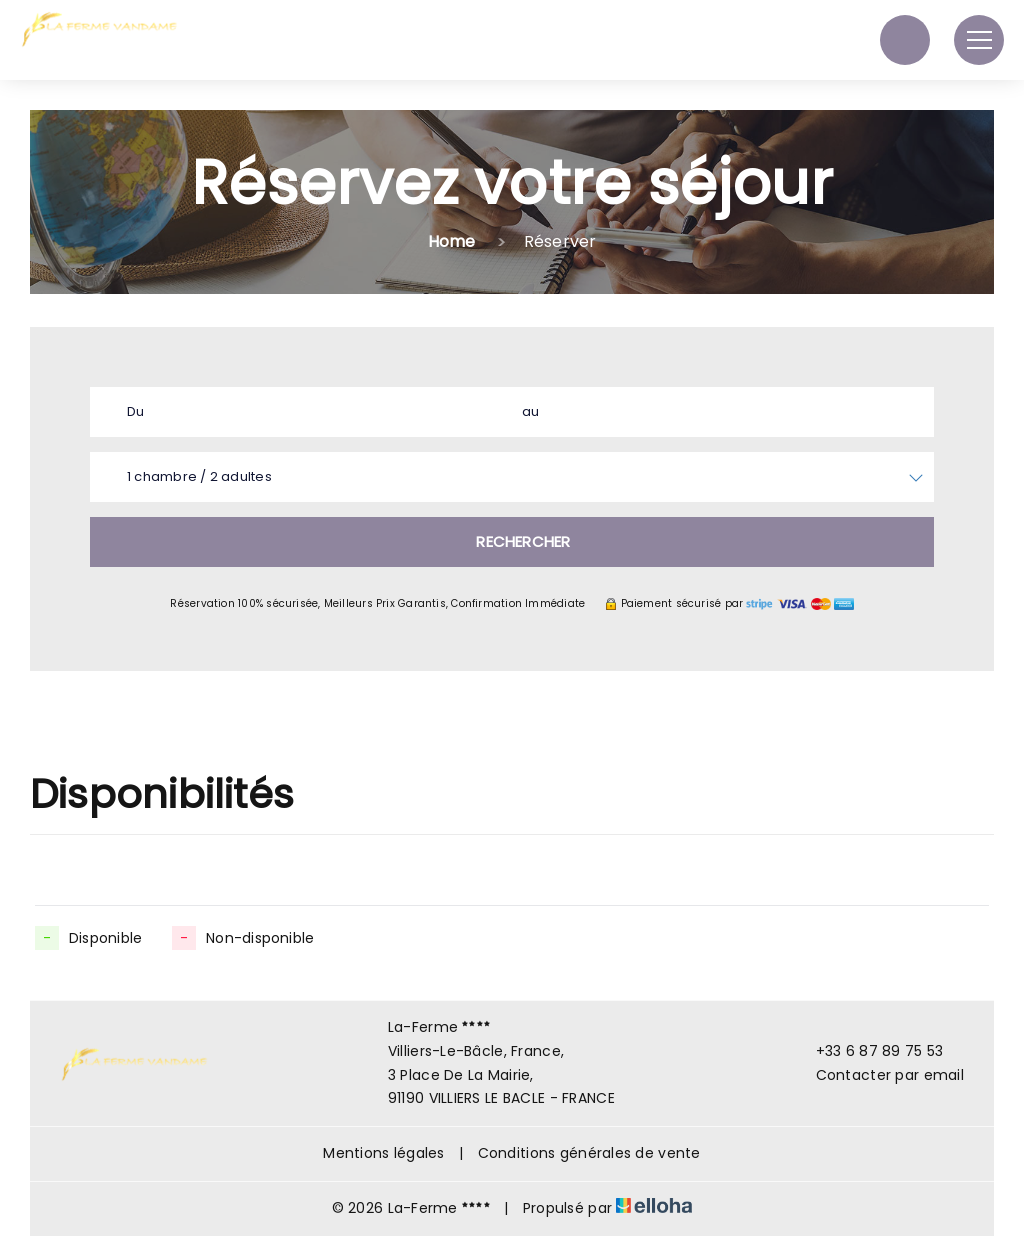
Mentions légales (383, 1153)
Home (452, 241)
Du (135, 411)
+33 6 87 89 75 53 (868, 1051)
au (530, 411)
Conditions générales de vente (589, 1153)
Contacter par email (878, 1075)
